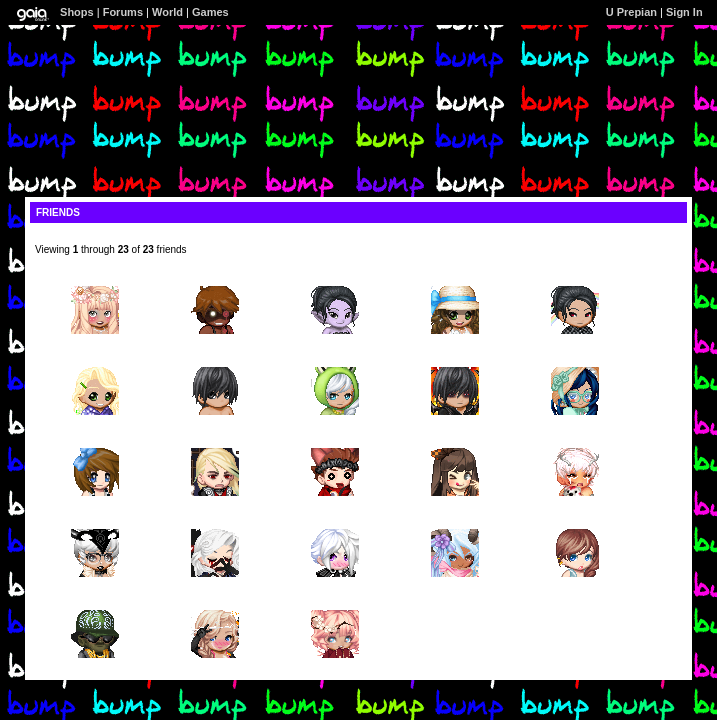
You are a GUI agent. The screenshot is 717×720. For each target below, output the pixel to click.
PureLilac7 (575, 280)
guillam (214, 523)
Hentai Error (95, 523)
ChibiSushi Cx (575, 361)
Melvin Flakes (214, 280)
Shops (77, 12)
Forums (123, 12)
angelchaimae (95, 442)
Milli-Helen (335, 361)
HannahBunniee (335, 604)
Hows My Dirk (335, 442)
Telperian (215, 442)
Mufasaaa (215, 361)
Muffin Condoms (335, 523)
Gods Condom (455, 523)
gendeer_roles (575, 442)
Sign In (684, 12)
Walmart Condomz (94, 604)
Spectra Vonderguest (575, 523)
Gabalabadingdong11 (456, 280)
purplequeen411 (335, 280)
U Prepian (631, 12)
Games (210, 12)
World (167, 12)
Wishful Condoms (215, 604)
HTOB (95, 280)
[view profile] (66, 238)
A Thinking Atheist (455, 361)
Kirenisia (455, 442)
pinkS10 (95, 361)
